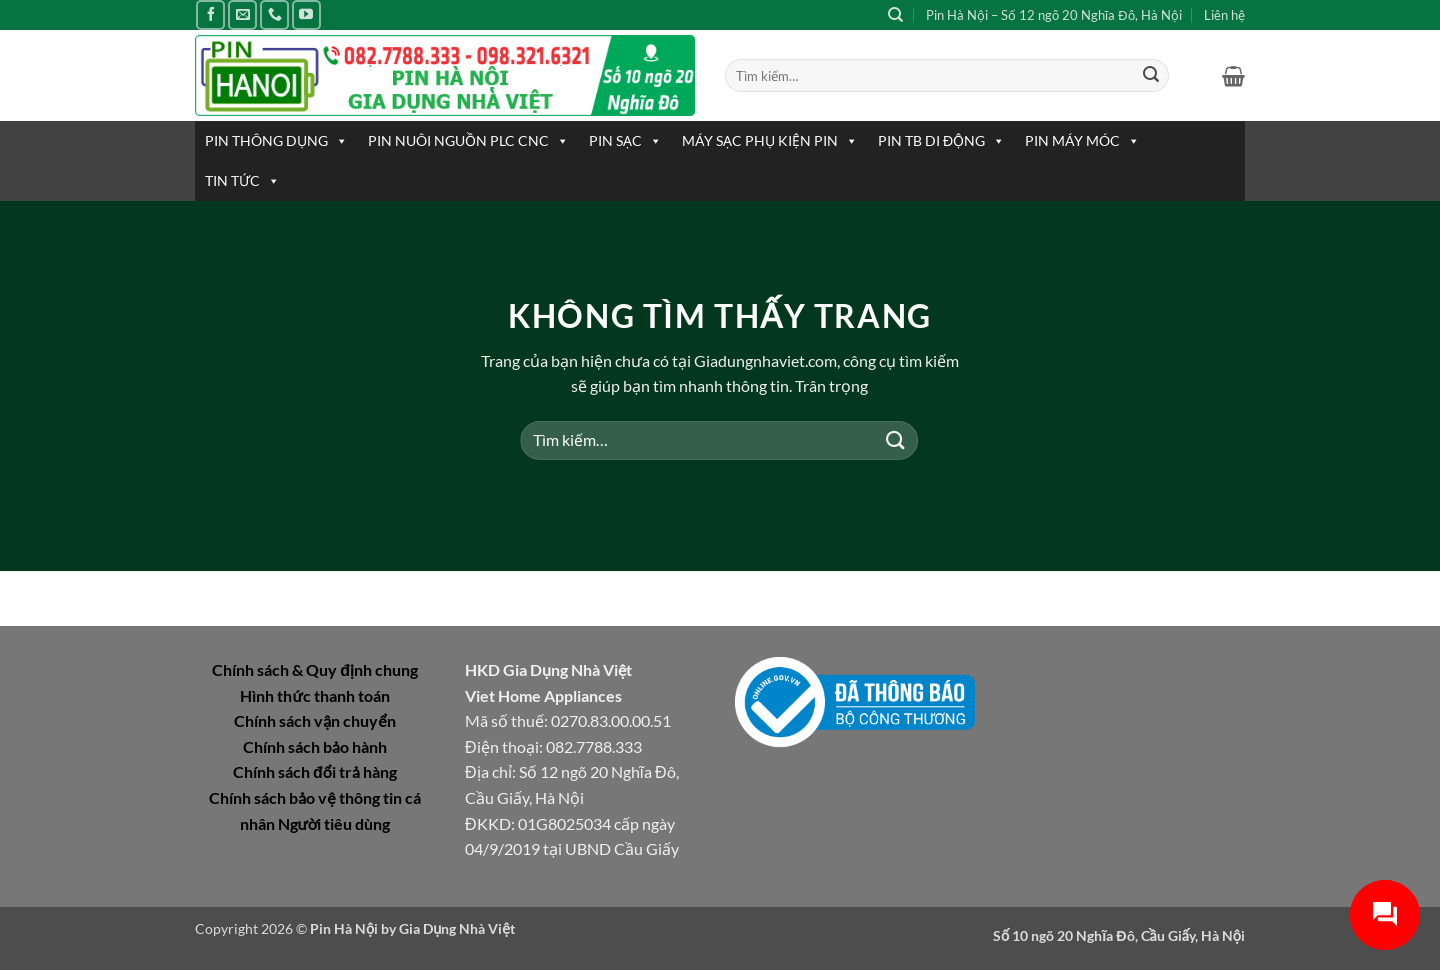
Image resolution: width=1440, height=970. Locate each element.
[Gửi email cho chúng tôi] (242, 14)
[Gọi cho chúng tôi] (274, 14)
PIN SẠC (625, 141)
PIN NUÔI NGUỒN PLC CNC (468, 141)
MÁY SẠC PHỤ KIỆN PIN (770, 141)
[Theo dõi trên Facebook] (210, 14)
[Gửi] (1151, 76)
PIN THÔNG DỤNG (276, 141)
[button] (1233, 76)
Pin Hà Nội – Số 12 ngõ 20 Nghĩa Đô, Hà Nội (1054, 15)
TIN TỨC (242, 181)
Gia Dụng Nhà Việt (457, 928)
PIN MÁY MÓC (1082, 141)
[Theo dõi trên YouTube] (306, 14)
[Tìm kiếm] (895, 15)
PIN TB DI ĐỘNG (941, 141)
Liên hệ (1224, 15)
